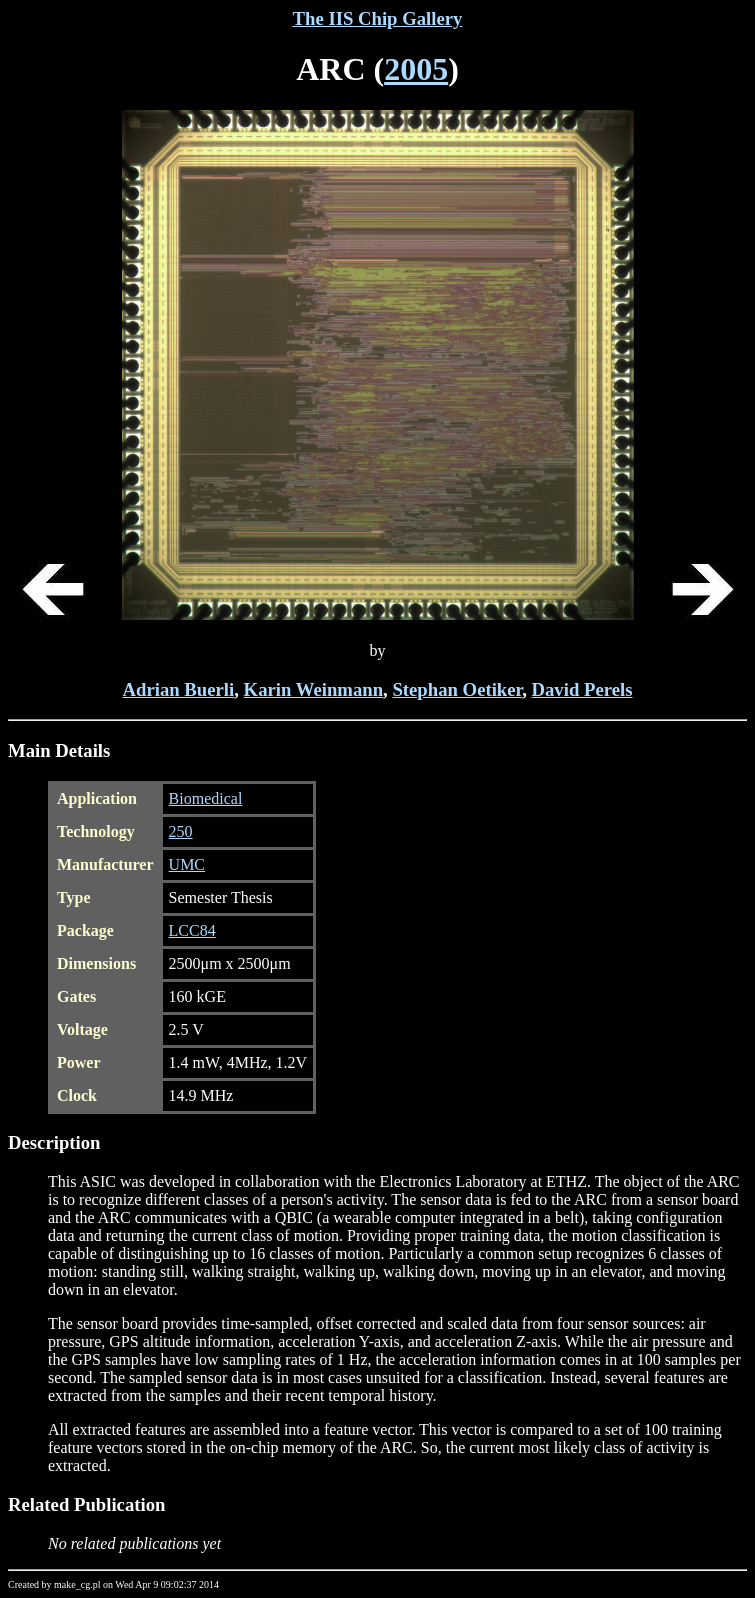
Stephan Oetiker (457, 689)
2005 (416, 69)
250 (181, 831)
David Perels (582, 689)
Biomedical (206, 798)
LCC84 (192, 930)
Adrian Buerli (179, 689)
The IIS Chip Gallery (378, 18)
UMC (187, 864)
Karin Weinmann (313, 689)
